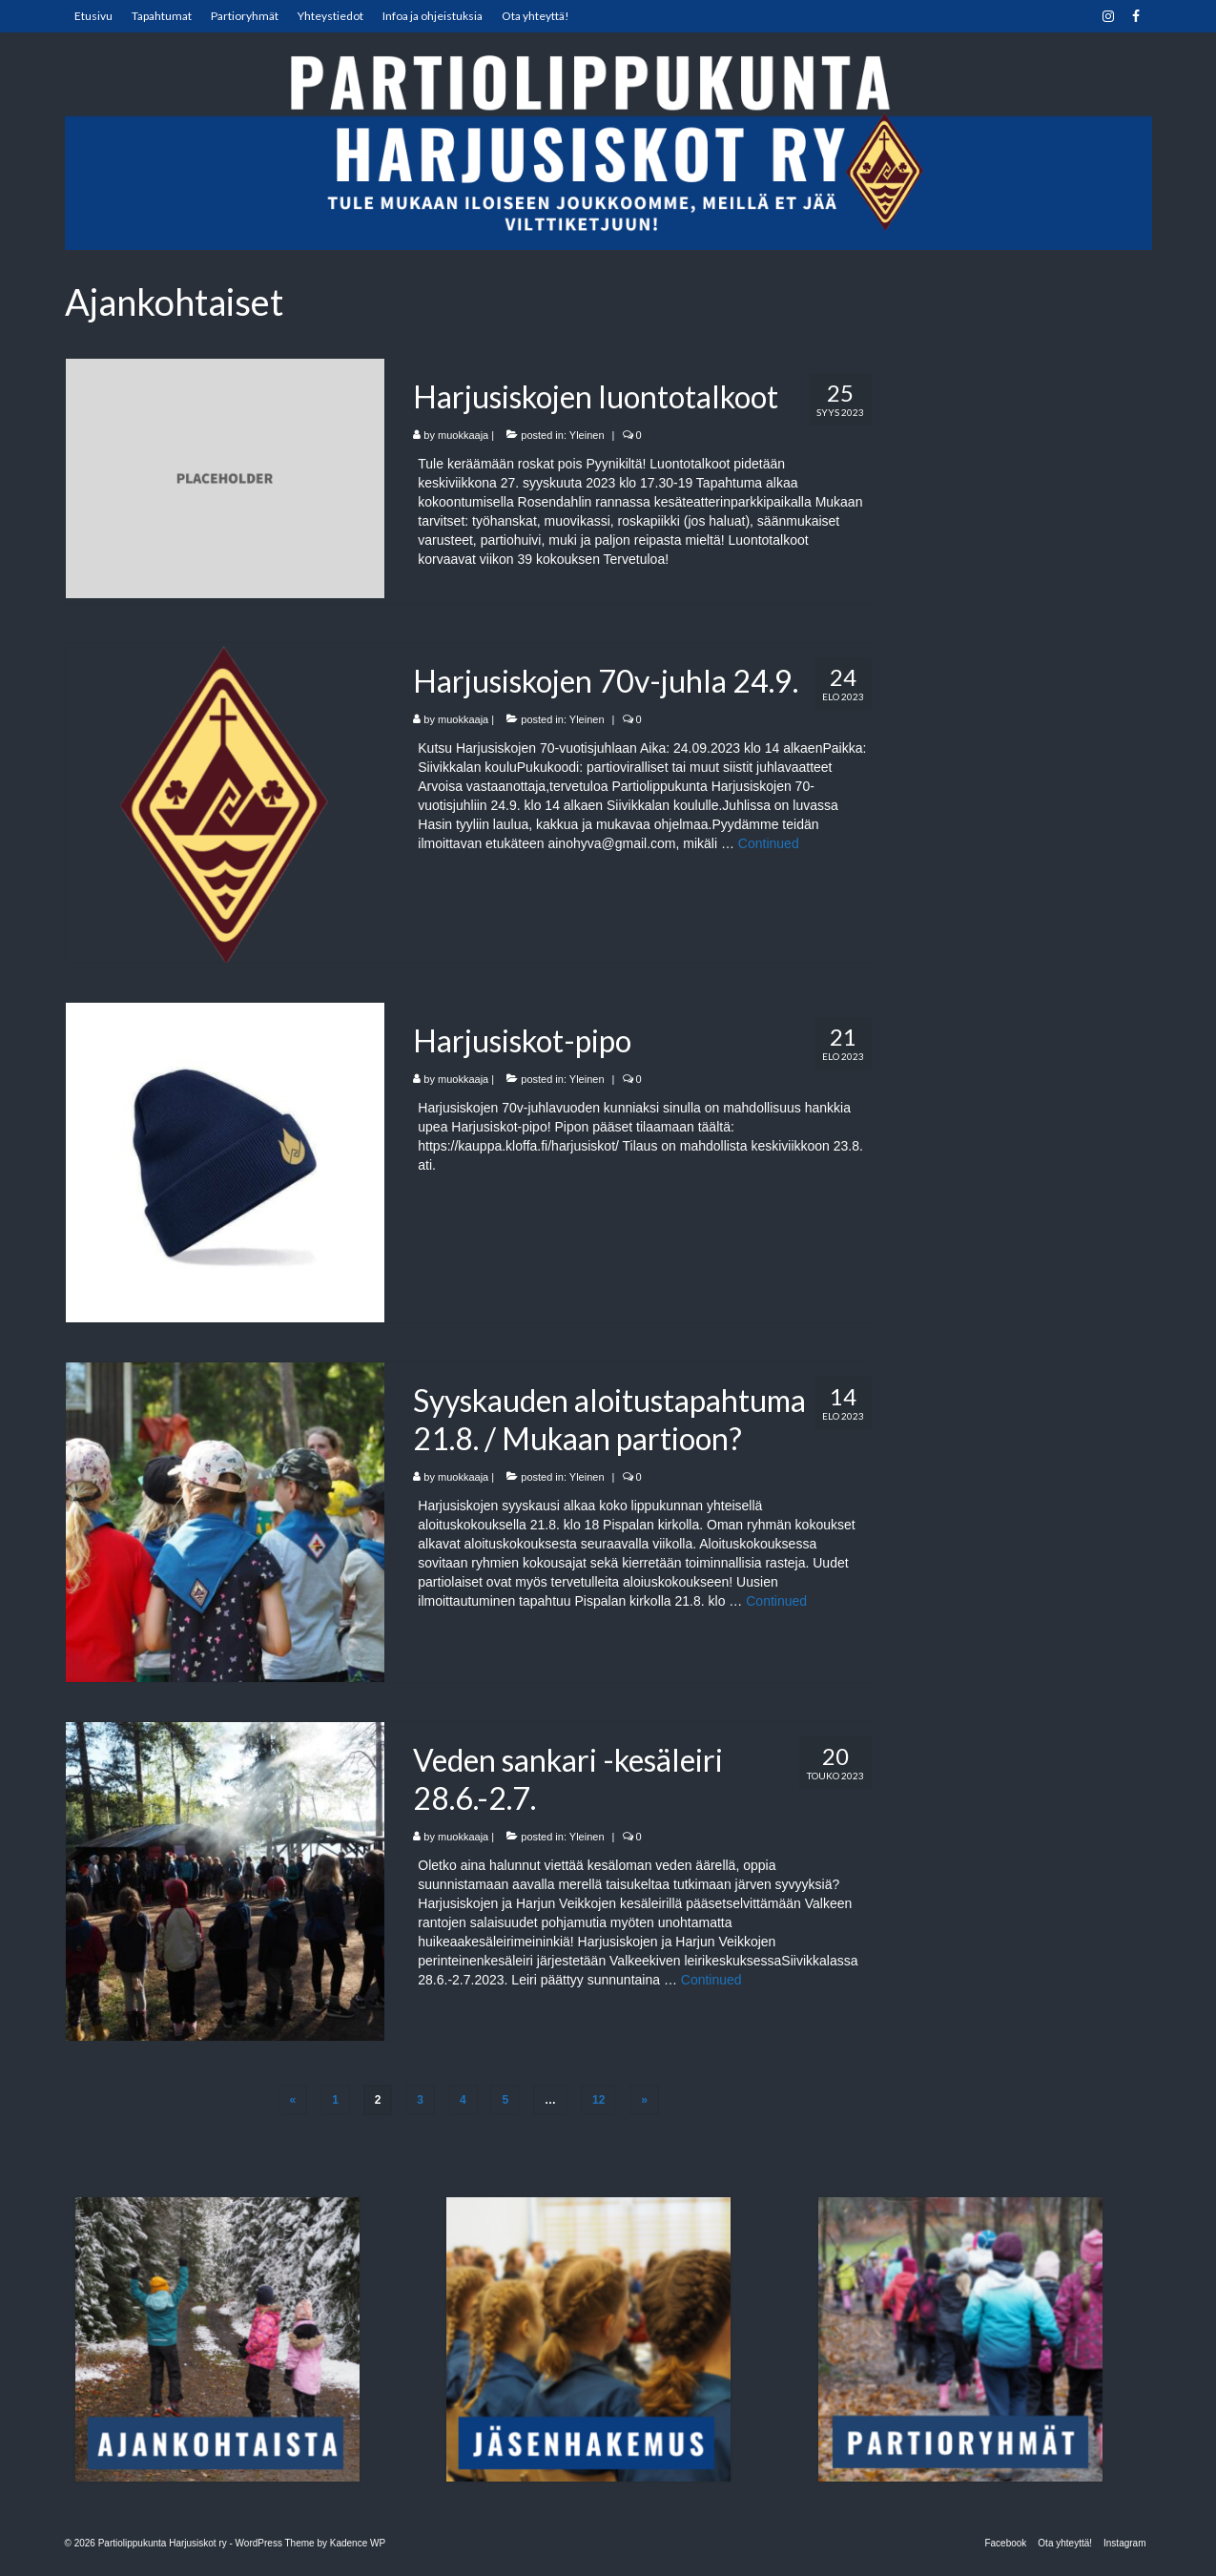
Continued (768, 843)
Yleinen (587, 435)
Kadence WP (357, 2543)
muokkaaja (463, 435)
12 (598, 2100)
